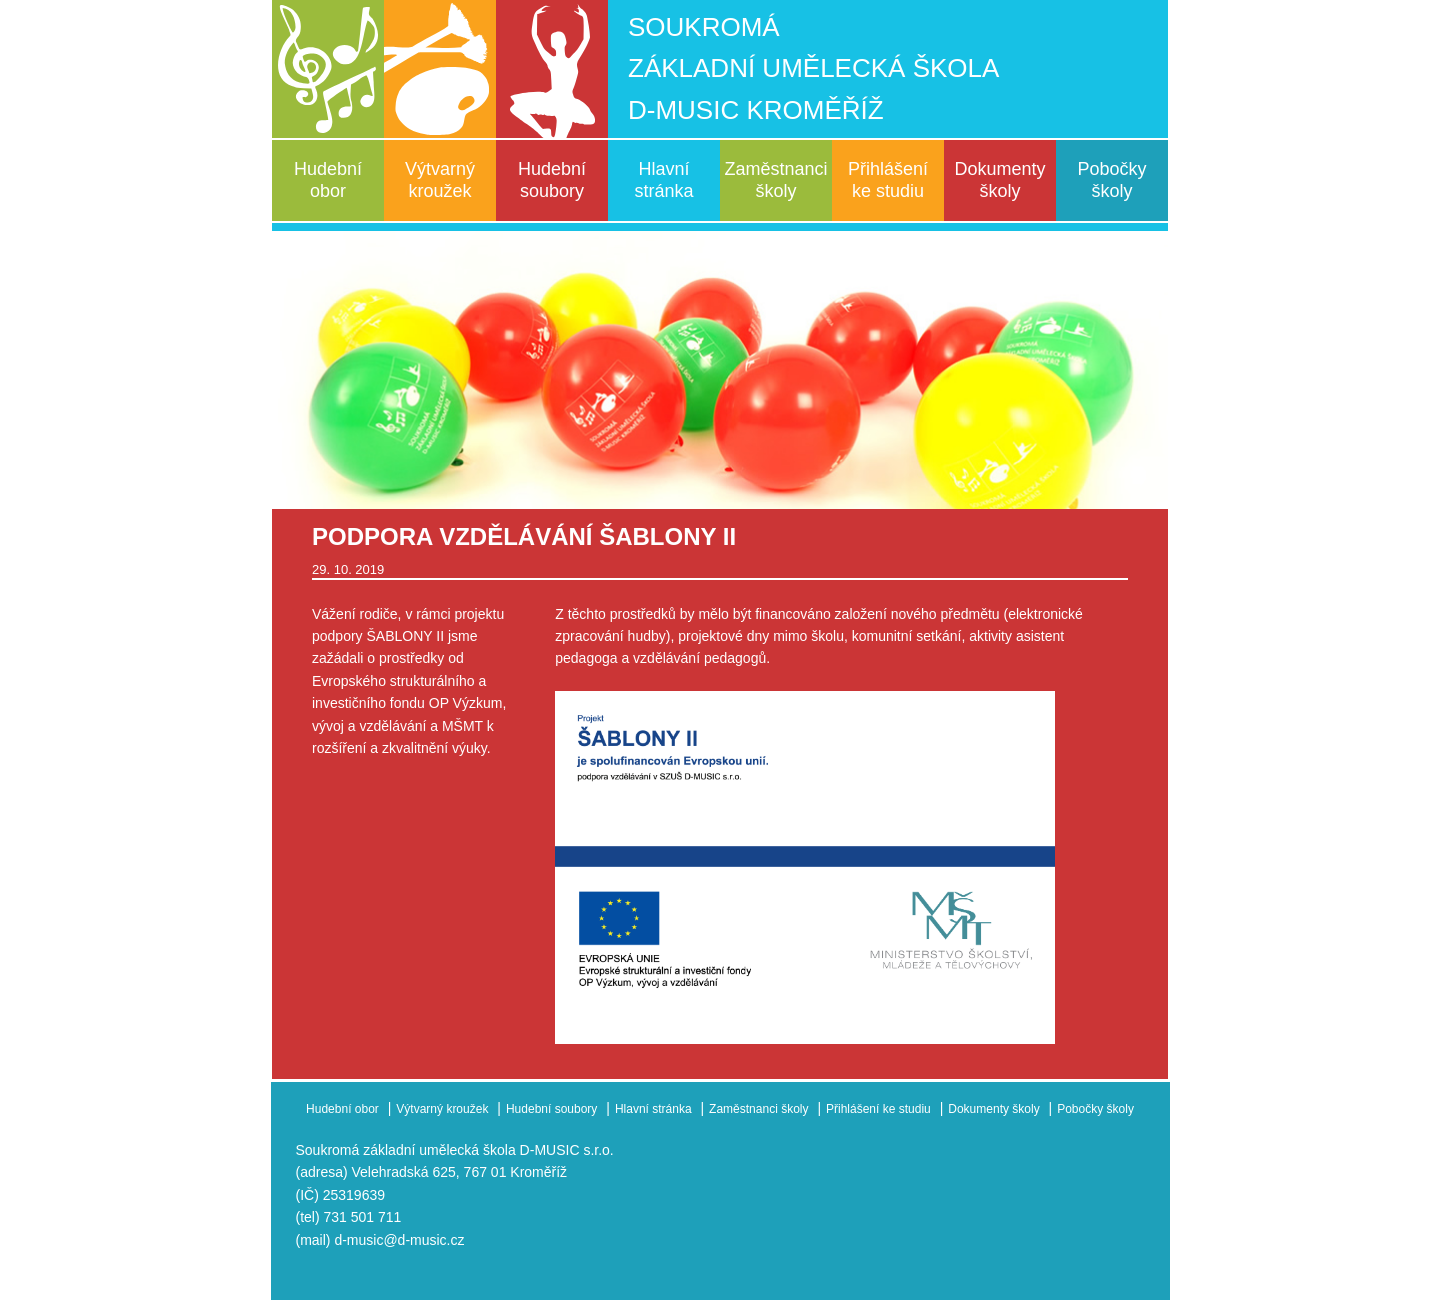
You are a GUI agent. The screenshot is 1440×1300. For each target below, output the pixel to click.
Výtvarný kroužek (440, 180)
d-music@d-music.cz (399, 1240)
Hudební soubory (552, 180)
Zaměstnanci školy (775, 180)
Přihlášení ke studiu (888, 180)
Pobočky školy (1111, 180)
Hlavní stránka (663, 180)
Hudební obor (328, 180)
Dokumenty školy (999, 180)
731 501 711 (363, 1217)
